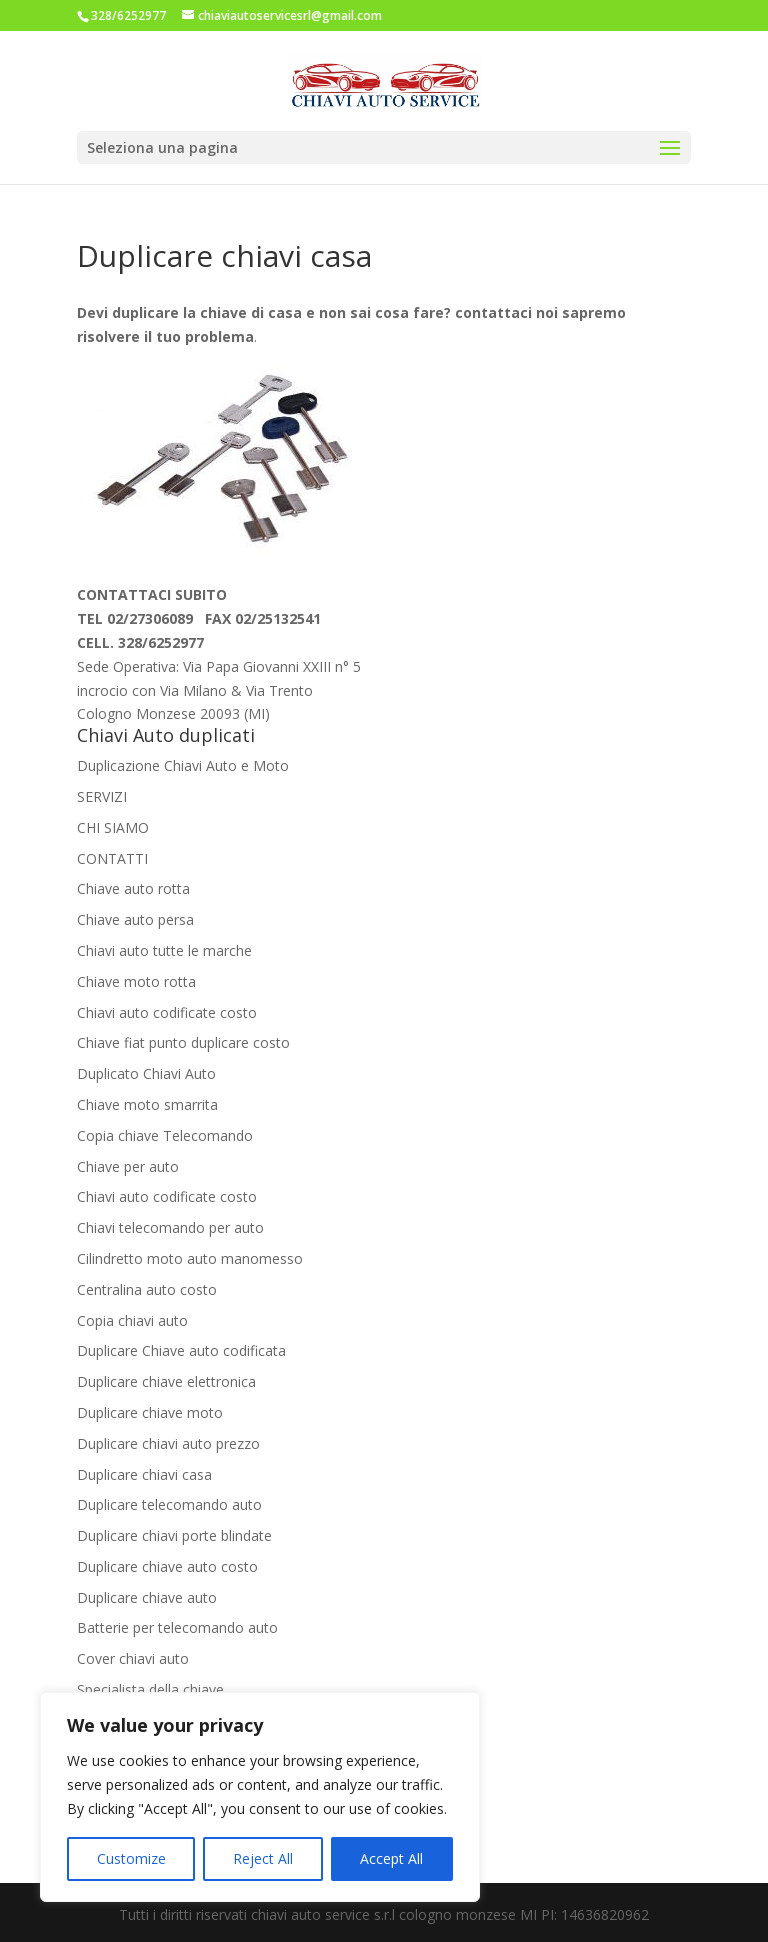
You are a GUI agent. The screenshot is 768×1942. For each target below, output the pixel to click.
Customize (131, 1858)
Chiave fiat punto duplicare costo (183, 1042)
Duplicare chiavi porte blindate (174, 1535)
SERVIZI (102, 796)
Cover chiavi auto (133, 1658)
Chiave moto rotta (136, 981)
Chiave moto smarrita (147, 1104)
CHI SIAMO (113, 827)
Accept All (391, 1858)
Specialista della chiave (150, 1689)
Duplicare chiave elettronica (166, 1381)
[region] (260, 1797)
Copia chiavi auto (132, 1320)
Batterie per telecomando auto (177, 1627)
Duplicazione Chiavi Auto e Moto (183, 765)
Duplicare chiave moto (150, 1412)
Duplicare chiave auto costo (167, 1566)
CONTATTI (112, 858)
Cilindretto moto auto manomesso (190, 1258)
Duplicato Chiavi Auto (146, 1073)
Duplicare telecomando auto (169, 1504)
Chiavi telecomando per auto (170, 1227)
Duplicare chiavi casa (144, 1474)
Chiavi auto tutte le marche (164, 950)
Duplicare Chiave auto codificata (181, 1350)
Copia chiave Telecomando (165, 1135)
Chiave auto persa (135, 919)
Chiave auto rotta (133, 888)
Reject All (263, 1858)
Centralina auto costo (147, 1289)
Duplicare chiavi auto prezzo (168, 1443)
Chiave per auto (128, 1166)
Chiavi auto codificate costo (167, 1012)
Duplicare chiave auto (147, 1597)
